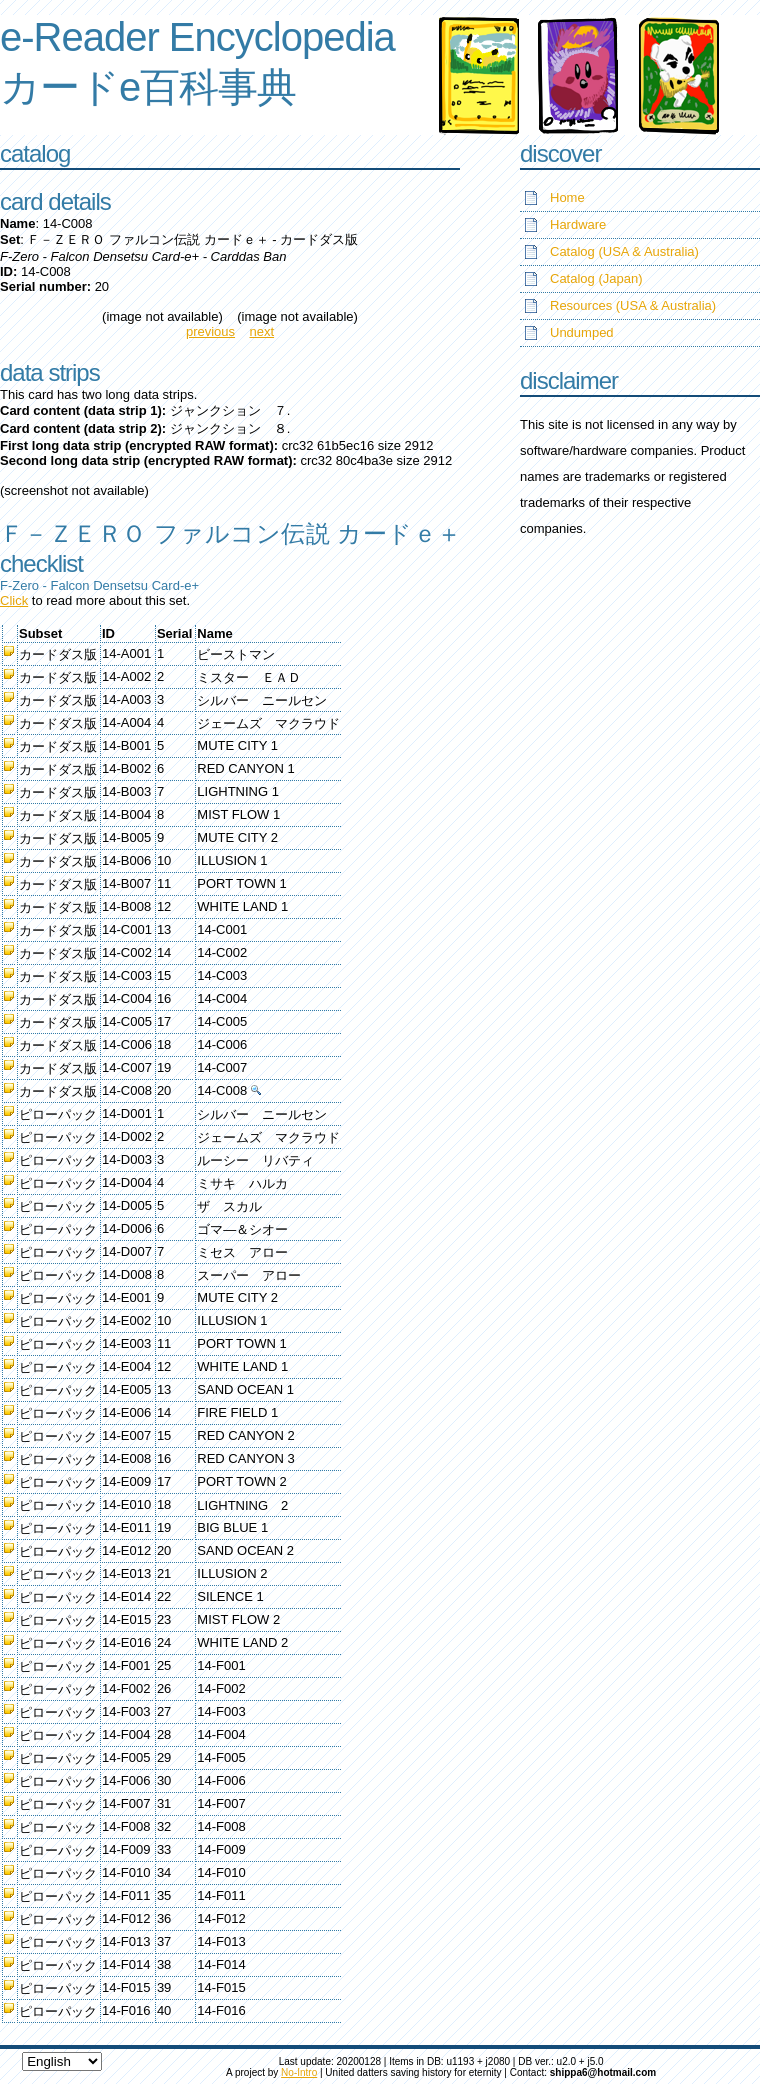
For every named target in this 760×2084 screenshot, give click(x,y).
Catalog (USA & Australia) (624, 251)
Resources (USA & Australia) (633, 305)
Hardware (578, 224)
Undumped (582, 332)
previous (210, 331)
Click (14, 600)
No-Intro (299, 2072)
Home (567, 197)
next (262, 331)
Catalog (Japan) (596, 278)
